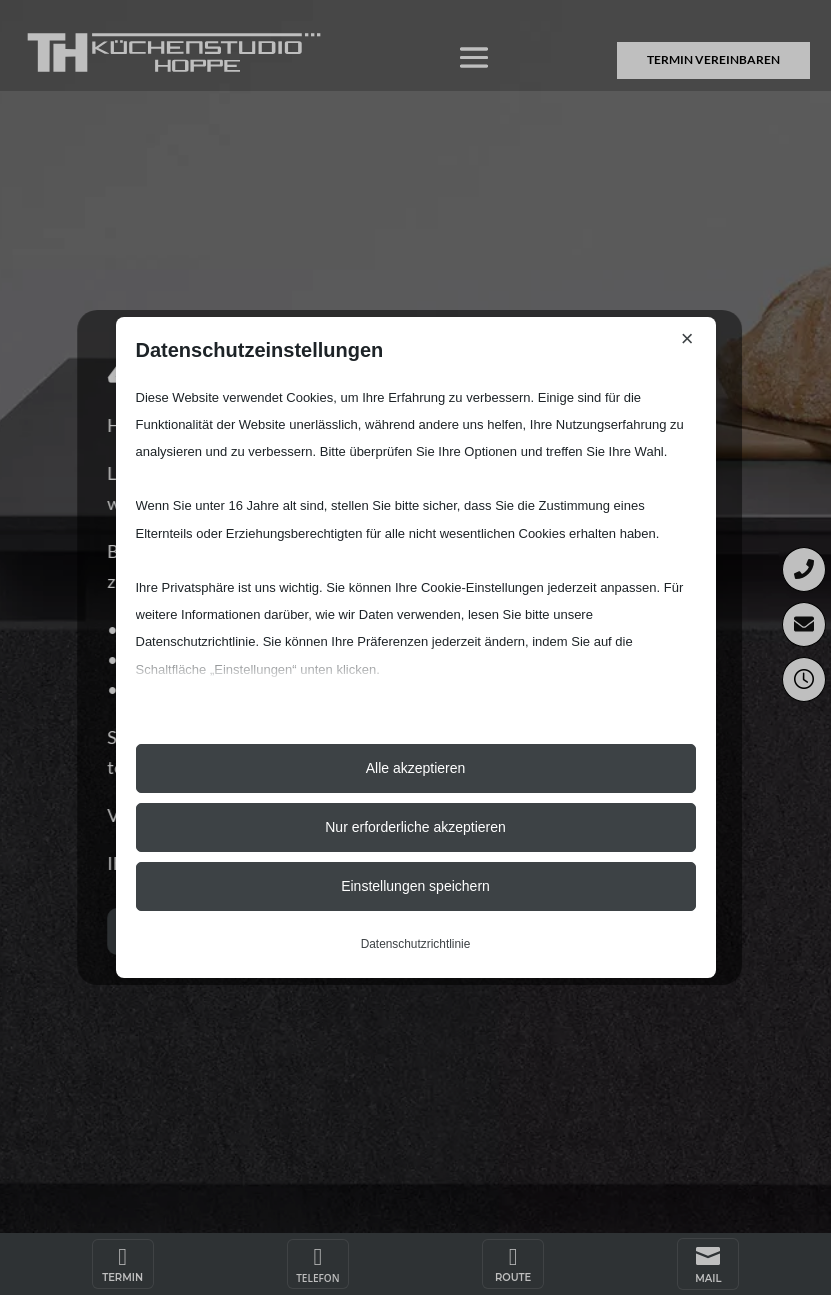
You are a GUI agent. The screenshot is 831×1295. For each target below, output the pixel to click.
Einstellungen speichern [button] (415, 886)
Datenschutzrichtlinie (416, 944)
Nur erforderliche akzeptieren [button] (415, 827)
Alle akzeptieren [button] (416, 768)
